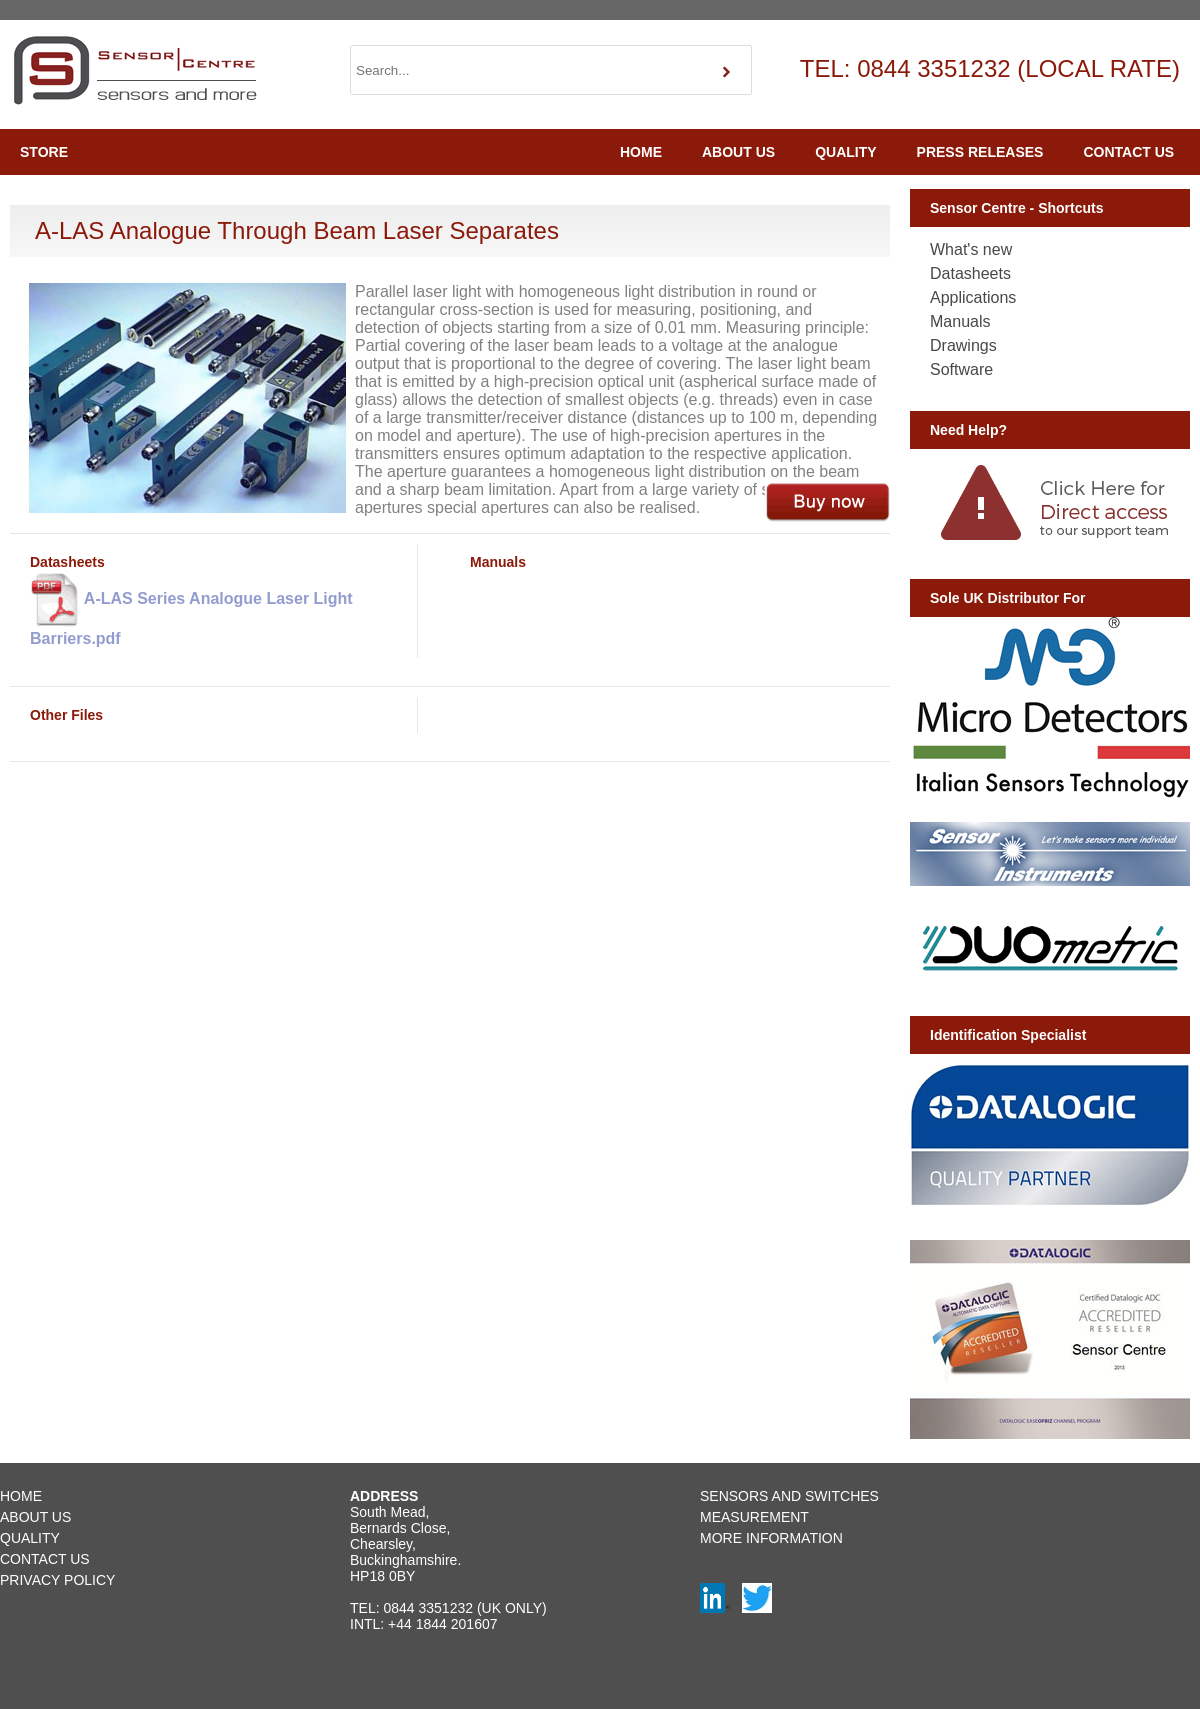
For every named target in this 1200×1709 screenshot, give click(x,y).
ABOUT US (738, 152)
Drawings (963, 345)
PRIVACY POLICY (57, 1580)
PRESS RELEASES (980, 152)
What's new (971, 249)
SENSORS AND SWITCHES (789, 1496)
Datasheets (970, 273)
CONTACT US (1128, 152)
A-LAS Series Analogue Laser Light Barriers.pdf (191, 608)
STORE (44, 152)
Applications (973, 297)
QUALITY (845, 152)
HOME (641, 152)
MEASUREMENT (754, 1517)
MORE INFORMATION (771, 1538)
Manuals (960, 321)
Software (961, 369)
